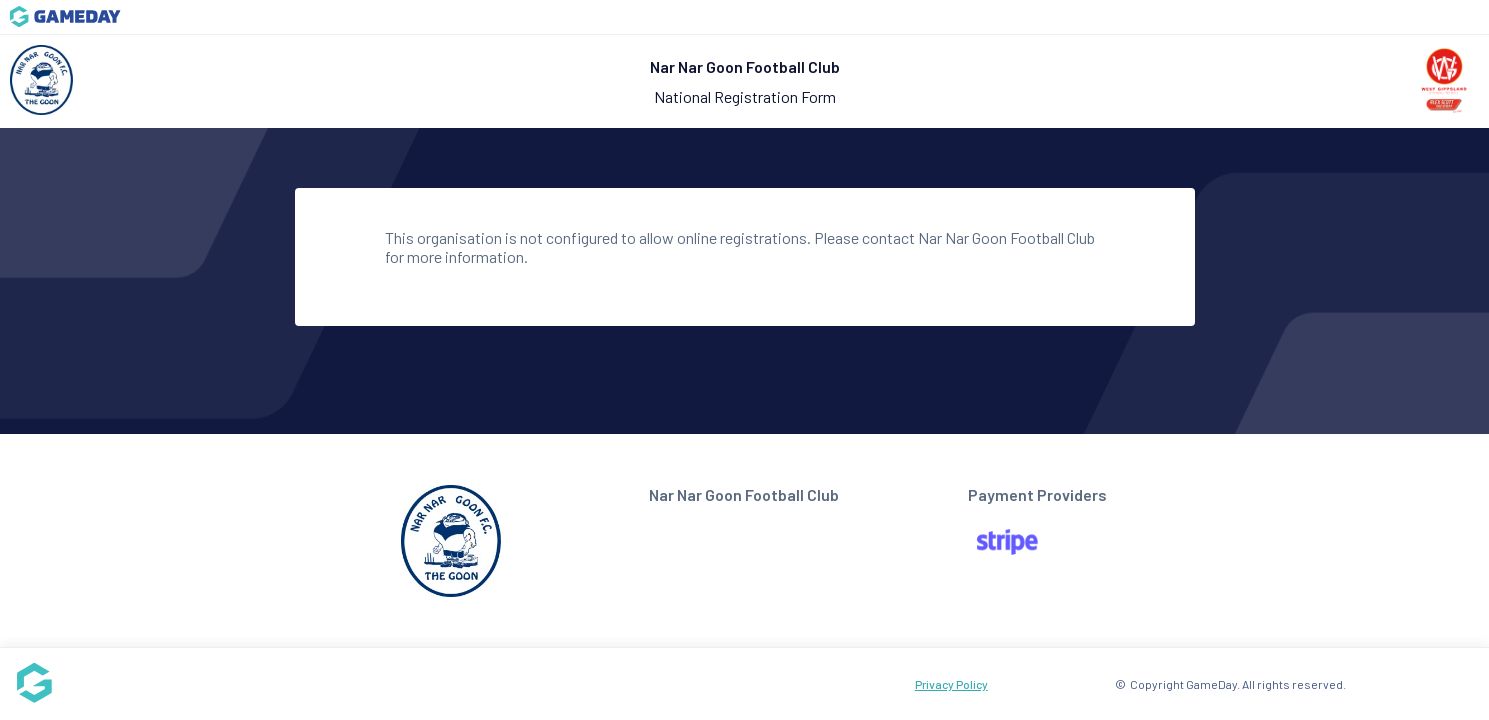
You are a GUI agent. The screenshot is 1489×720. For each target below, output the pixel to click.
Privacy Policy (951, 684)
